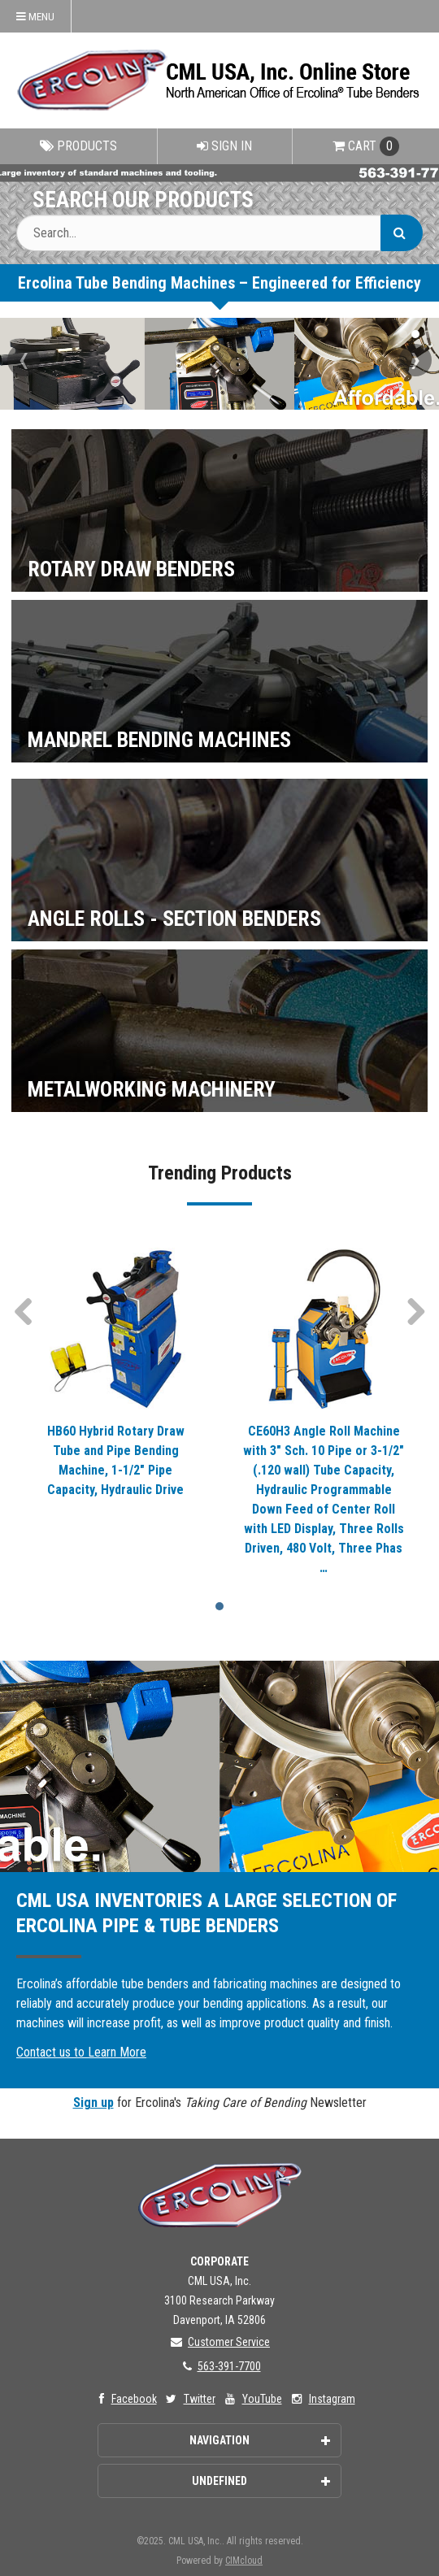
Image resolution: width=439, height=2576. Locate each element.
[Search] (401, 233)
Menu (35, 16)
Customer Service (219, 2341)
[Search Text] (219, 233)
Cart (366, 146)
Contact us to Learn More (81, 2052)
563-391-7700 (220, 2366)
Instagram (322, 2398)
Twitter (189, 2398)
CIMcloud (244, 2560)
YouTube (252, 2398)
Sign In (224, 146)
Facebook (124, 2398)
